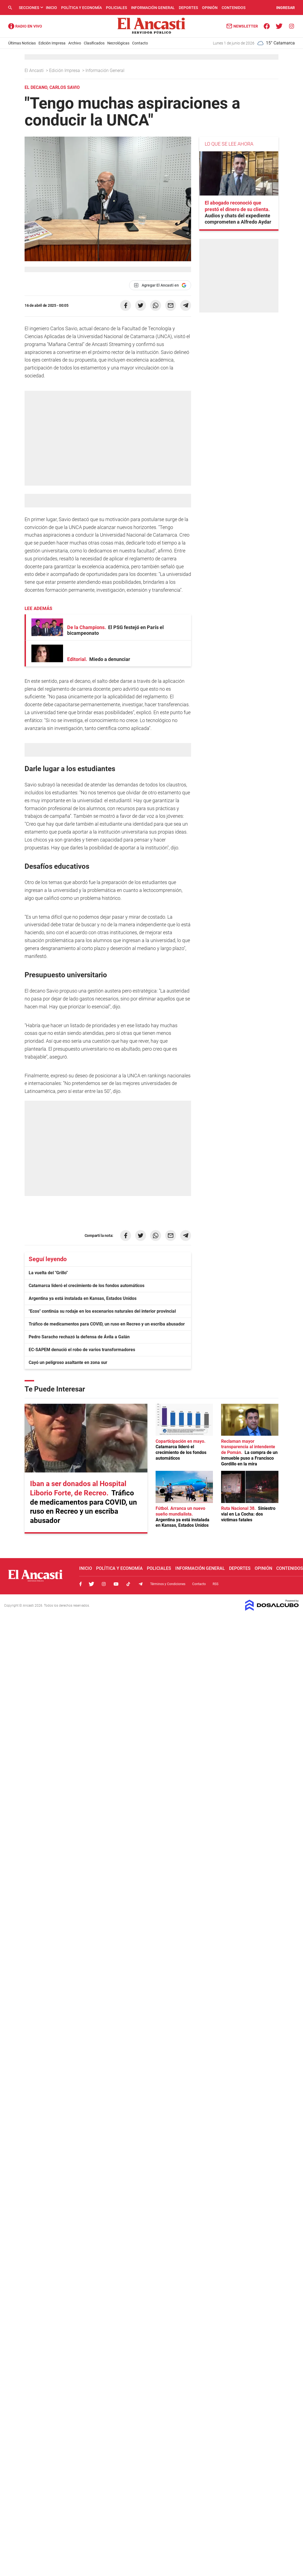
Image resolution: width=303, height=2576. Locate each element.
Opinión (210, 7)
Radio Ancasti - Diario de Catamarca (25, 26)
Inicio (51, 7)
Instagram (103, 1584)
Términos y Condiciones (167, 1584)
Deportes (188, 7)
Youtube (116, 1584)
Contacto (140, 43)
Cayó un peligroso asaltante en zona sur (68, 1362)
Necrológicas (118, 43)
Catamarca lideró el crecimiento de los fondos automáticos (86, 1285)
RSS (215, 1584)
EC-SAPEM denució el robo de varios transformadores (82, 1349)
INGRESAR (285, 8)
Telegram (140, 1584)
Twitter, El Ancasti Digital (91, 1584)
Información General (153, 7)
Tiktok (128, 1584)
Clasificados (94, 43)
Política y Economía (81, 7)
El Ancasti (35, 70)
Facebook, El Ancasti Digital (80, 1584)
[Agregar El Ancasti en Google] (160, 285)
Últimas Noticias (22, 43)
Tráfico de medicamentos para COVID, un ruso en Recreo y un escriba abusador (107, 1324)
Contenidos (233, 7)
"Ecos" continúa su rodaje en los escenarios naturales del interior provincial (102, 1311)
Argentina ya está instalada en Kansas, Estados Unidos (82, 1298)
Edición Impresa (52, 43)
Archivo (74, 43)
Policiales (116, 7)
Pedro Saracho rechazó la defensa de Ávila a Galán (79, 1336)
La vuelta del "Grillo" (48, 1272)
